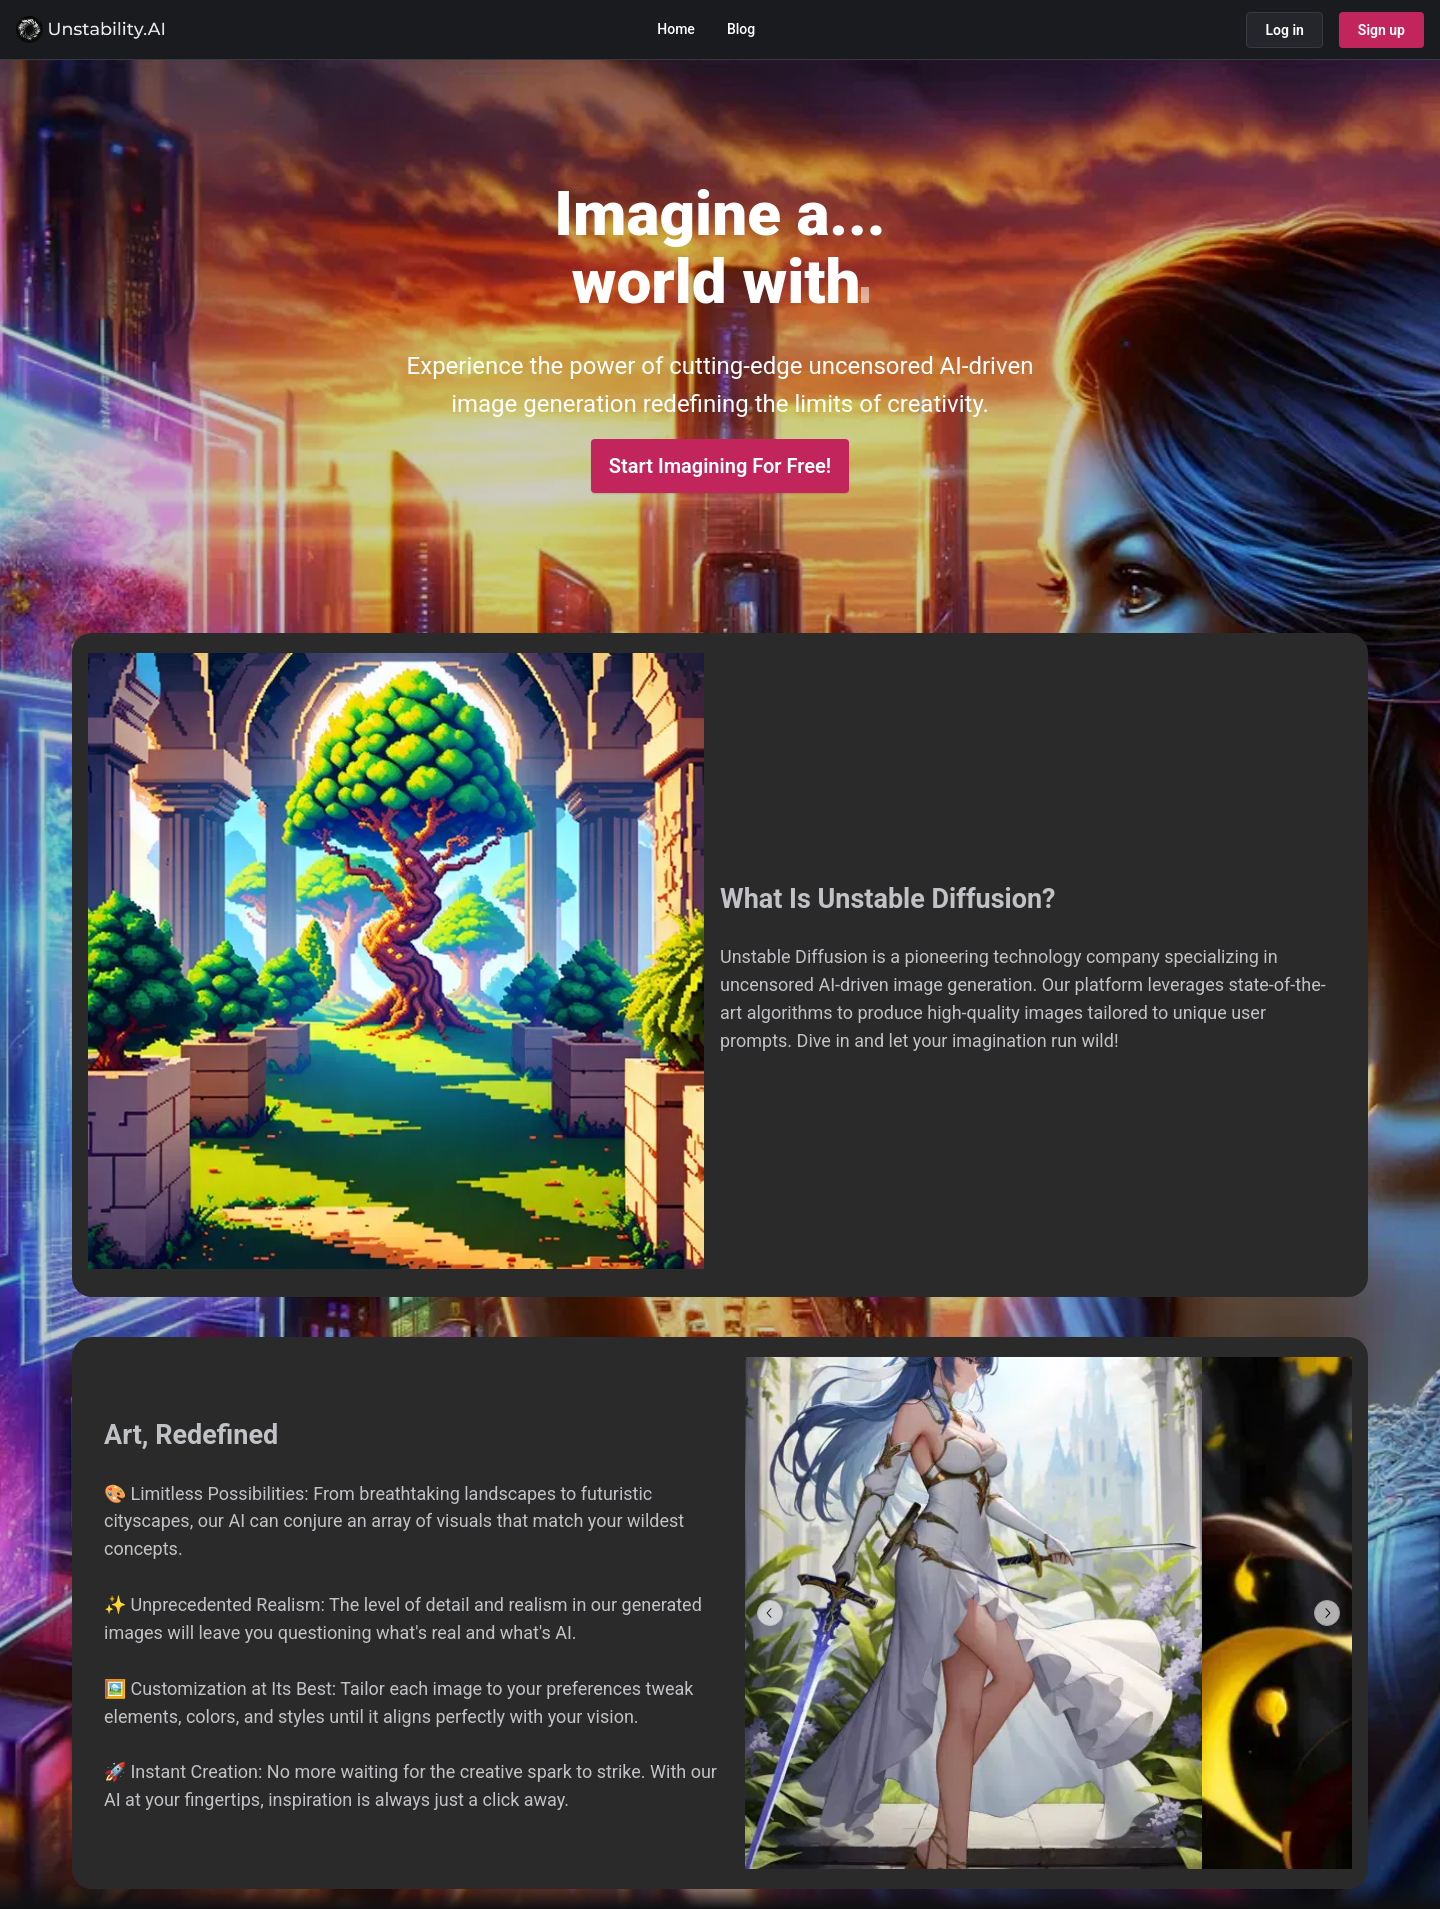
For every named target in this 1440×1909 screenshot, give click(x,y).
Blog (741, 29)
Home (676, 29)
